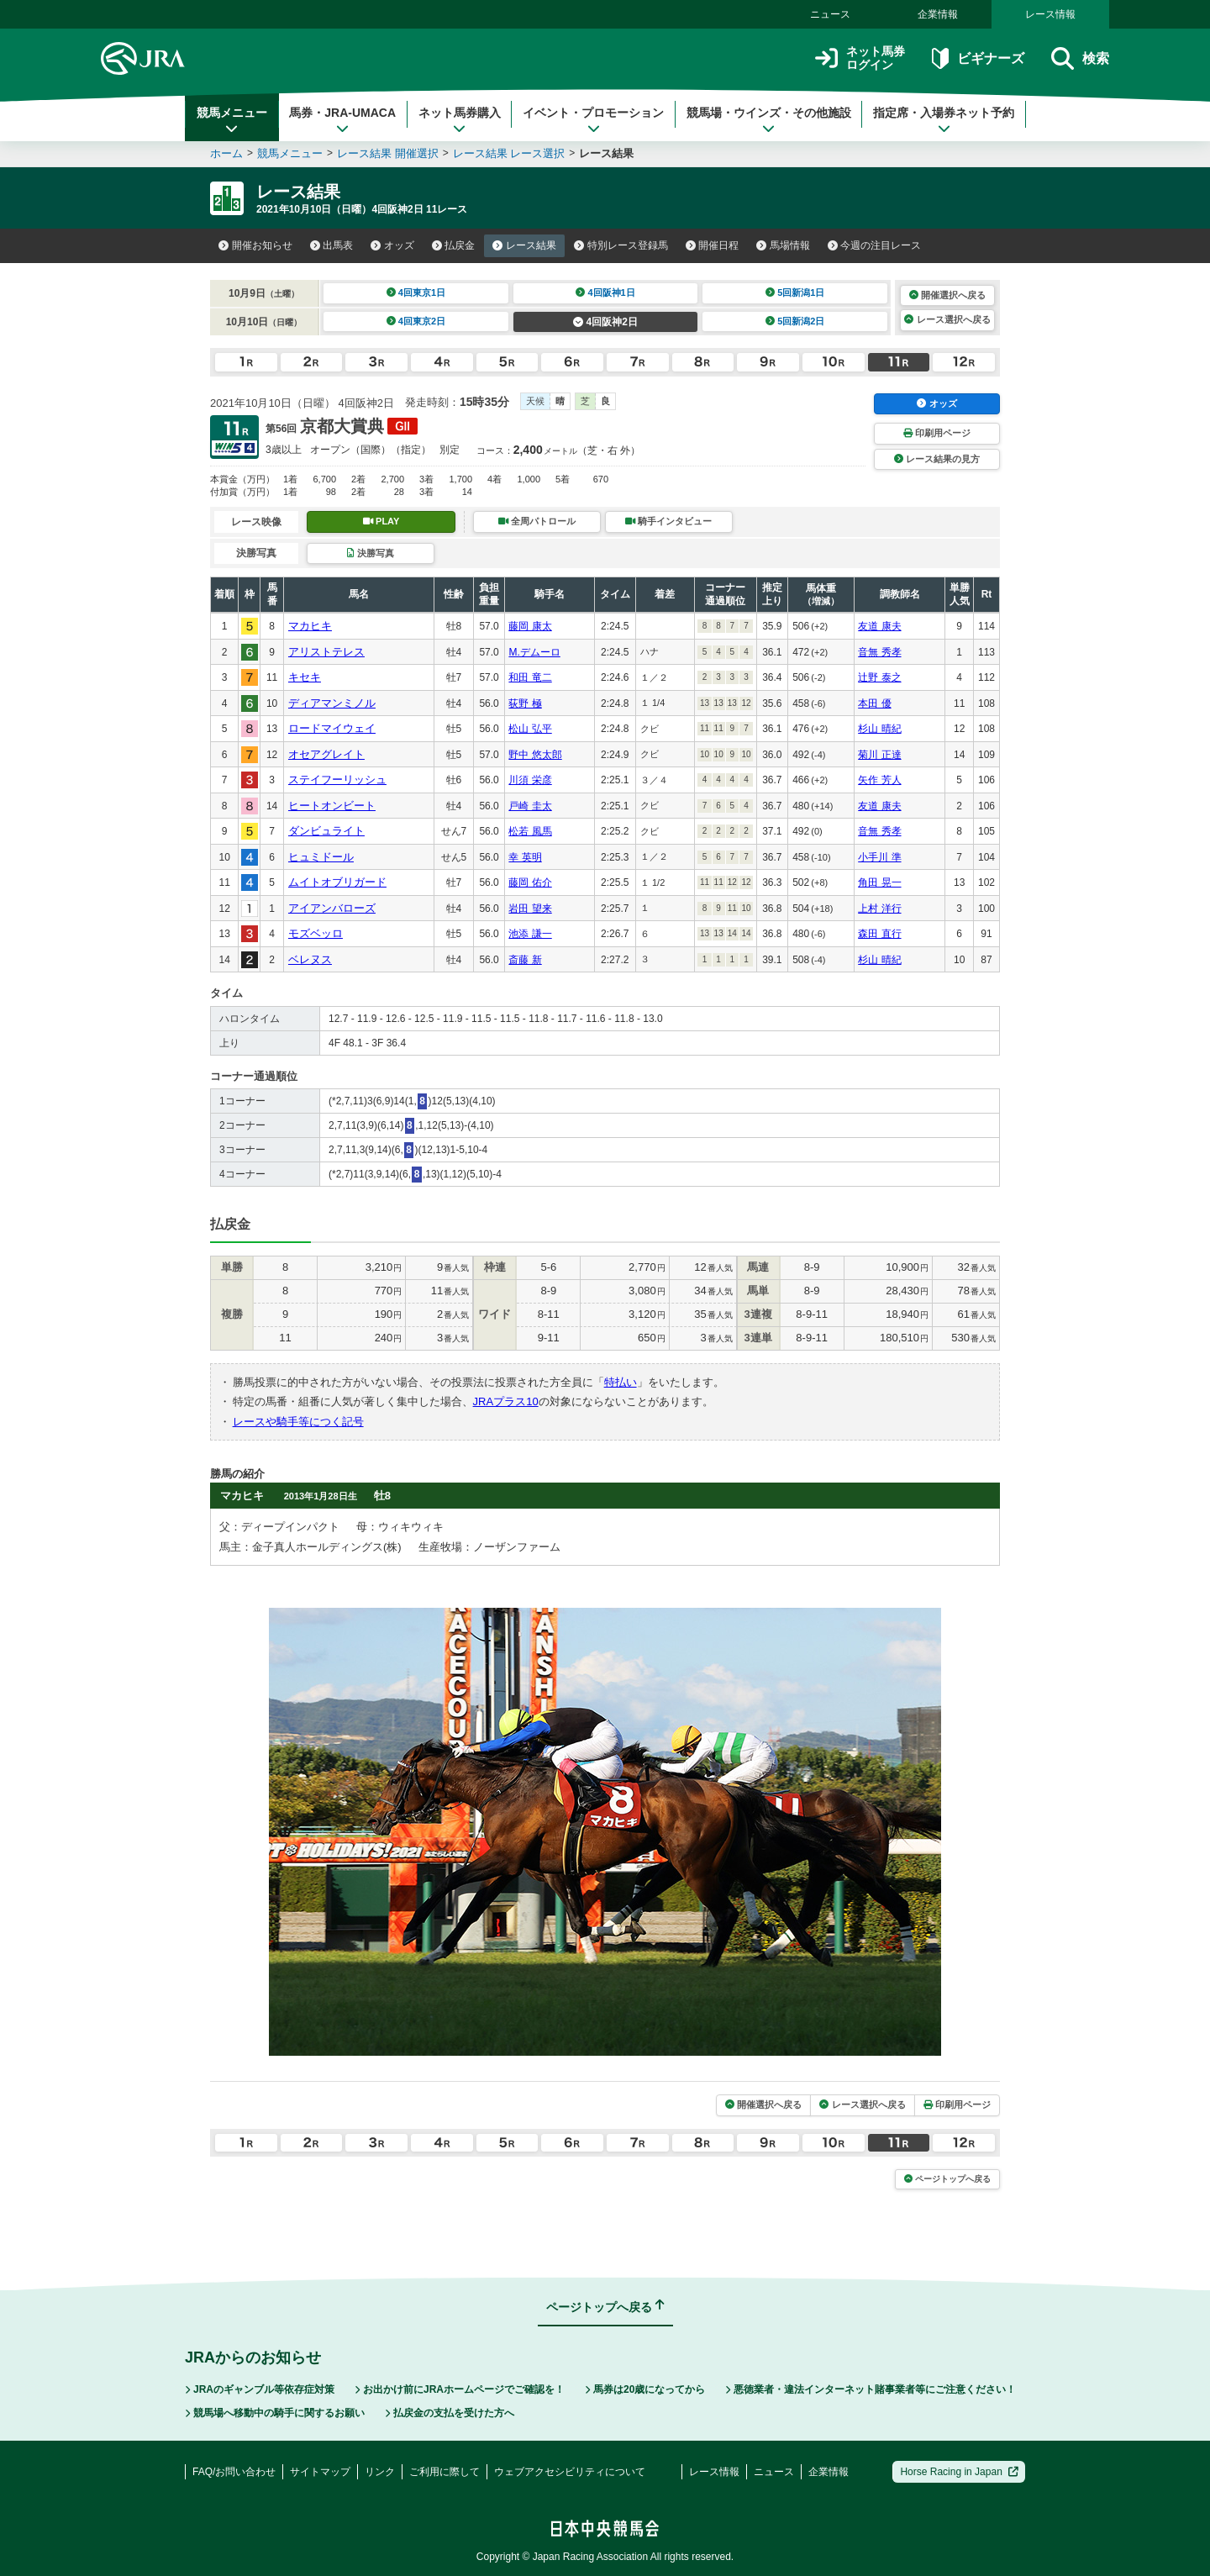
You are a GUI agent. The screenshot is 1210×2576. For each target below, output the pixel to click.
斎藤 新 (524, 960)
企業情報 (938, 14)
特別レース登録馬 (621, 245)
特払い (620, 1382)
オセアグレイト (326, 754)
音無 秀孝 (879, 652)
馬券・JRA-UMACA (342, 120)
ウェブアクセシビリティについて (569, 2472)
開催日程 (712, 245)
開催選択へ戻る (947, 295)
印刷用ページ (937, 433)
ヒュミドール (321, 857)
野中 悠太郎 (534, 755)
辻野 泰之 (879, 677)
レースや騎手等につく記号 (298, 1421)
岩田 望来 (529, 908)
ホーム (226, 153)
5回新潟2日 (795, 321)
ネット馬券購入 (459, 120)
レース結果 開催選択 (388, 153)
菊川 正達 (879, 755)
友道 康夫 (879, 626)
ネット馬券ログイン (860, 58)
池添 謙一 (529, 934)
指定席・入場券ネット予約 (943, 120)
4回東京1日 (416, 292)
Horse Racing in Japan (959, 2472)
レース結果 (524, 245)
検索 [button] (1080, 58)
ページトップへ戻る (947, 2179)
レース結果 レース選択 (509, 153)
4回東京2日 (416, 321)
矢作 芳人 (879, 780)
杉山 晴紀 (879, 729)
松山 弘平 (529, 729)
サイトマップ (320, 2472)
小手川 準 (879, 857)
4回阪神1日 (605, 292)
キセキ (304, 677)
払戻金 (454, 245)
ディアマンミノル (332, 703)
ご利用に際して (444, 2472)
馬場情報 (783, 245)
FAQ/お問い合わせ (234, 2472)
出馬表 (332, 245)
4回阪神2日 (605, 322)
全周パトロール (537, 521)
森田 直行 (879, 934)
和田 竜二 (529, 677)
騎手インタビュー (668, 521)
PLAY (381, 521)
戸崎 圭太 (529, 806)
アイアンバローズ (332, 908)
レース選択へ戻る (947, 319)
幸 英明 (524, 857)
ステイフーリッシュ (337, 779)
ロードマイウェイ (332, 728)
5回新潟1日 (795, 292)
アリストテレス (326, 651)
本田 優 (874, 703)
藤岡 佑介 (529, 882)
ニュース (830, 14)
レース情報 (1050, 14)
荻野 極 (524, 703)
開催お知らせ (255, 245)
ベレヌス (310, 959)
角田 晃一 (879, 882)
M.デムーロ (534, 652)
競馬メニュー (232, 120)
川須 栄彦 (529, 780)
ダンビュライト (326, 830)
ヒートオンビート (332, 805)
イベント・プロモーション (593, 120)
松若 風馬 (529, 831)
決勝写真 (370, 553)
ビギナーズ (977, 58)
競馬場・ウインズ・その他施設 (769, 120)
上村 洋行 (879, 908)
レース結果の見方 (937, 459)
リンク (380, 2472)
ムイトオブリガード (337, 882)
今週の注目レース (875, 245)
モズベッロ (315, 933)
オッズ (392, 245)
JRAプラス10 (506, 1401)
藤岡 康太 (529, 626)
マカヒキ (310, 625)
